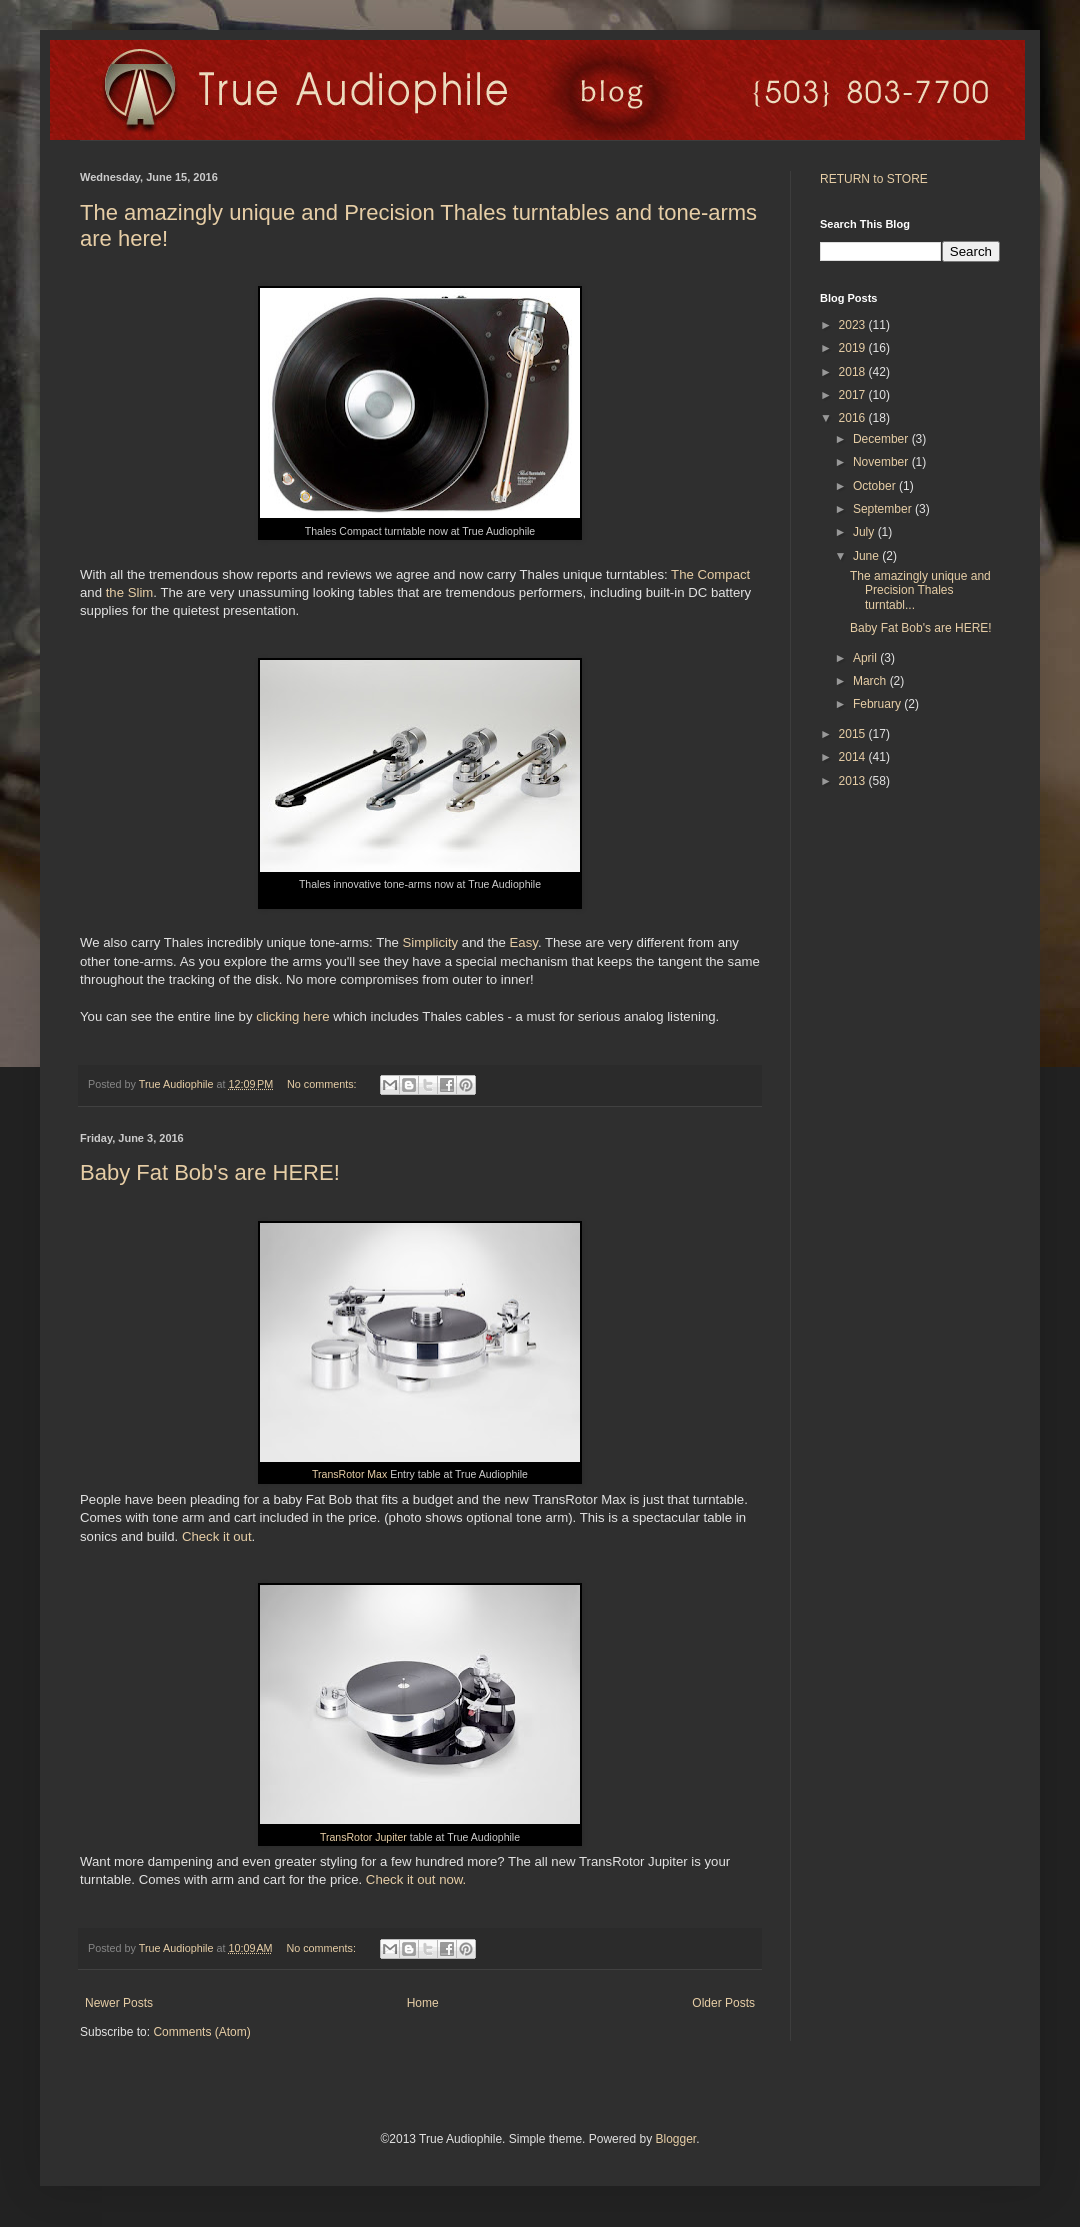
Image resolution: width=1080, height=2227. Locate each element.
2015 (854, 734)
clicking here (292, 1016)
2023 (854, 325)
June (867, 556)
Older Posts (723, 2003)
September (884, 509)
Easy (524, 942)
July (865, 532)
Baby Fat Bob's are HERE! (210, 1172)
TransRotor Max (349, 1474)
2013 (854, 781)
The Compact (710, 574)
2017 (854, 395)
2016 (854, 418)
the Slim (130, 592)
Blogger (675, 2139)
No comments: (323, 1084)
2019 (854, 348)
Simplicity (431, 942)
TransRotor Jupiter (363, 1837)
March (871, 681)
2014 (854, 757)
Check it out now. (416, 1879)
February (878, 704)
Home (423, 2003)
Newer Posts (119, 2003)
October (876, 486)
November (882, 462)
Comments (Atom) (201, 2032)
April (866, 658)
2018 (854, 372)
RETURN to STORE (874, 179)
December (882, 439)
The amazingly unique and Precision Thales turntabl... (920, 590)
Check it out (217, 1536)
